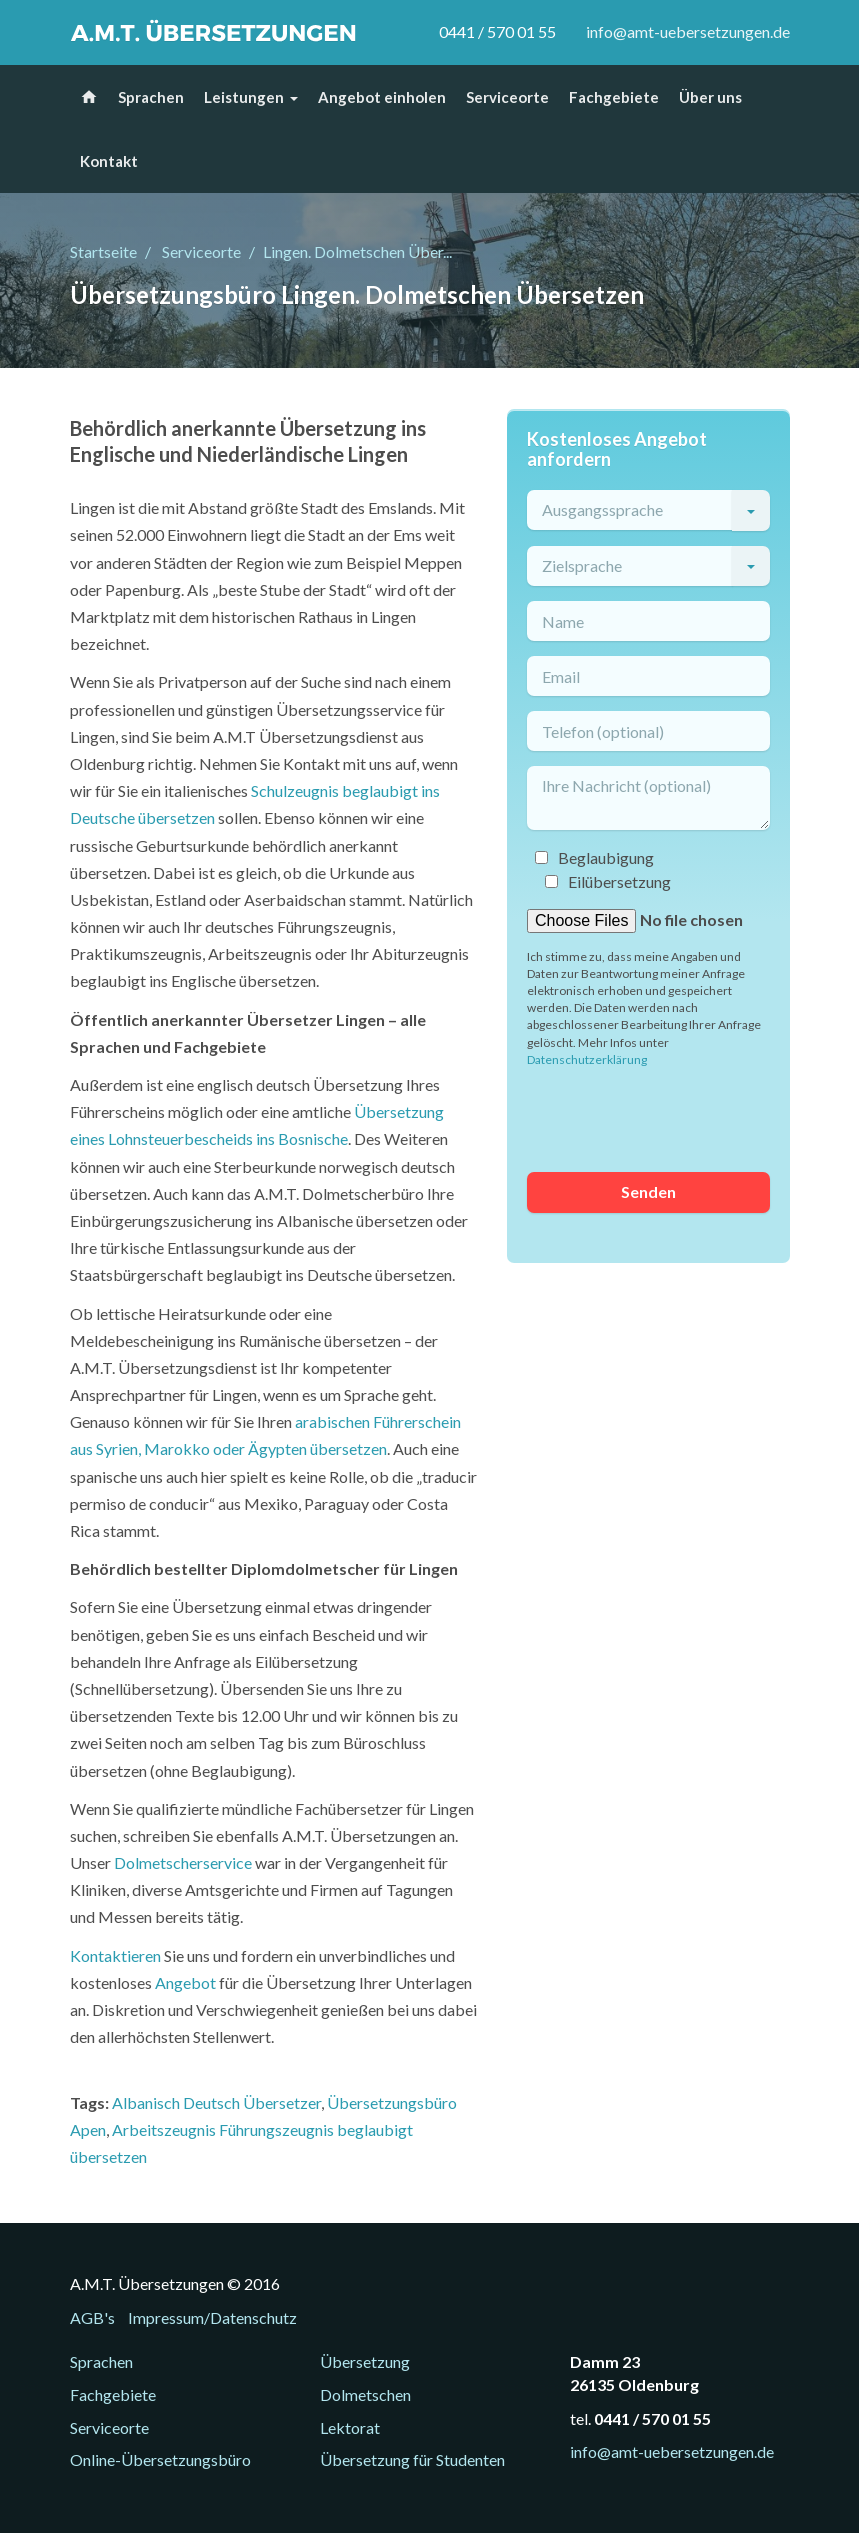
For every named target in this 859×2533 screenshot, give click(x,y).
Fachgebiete (614, 97)
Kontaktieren (115, 1955)
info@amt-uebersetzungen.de (688, 31)
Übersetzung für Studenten (412, 2459)
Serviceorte (507, 97)
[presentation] (679, 1118)
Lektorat (350, 2427)
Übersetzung (365, 2361)
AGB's (92, 2317)
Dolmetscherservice (183, 1862)
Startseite (103, 251)
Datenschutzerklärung (587, 1059)
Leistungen (244, 97)
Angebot (185, 1982)
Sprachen (151, 97)
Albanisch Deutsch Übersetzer (216, 2102)
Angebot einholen (382, 97)
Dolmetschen (365, 2394)
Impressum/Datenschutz (212, 2317)
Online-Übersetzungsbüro (160, 2459)
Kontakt (109, 161)
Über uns (710, 97)
